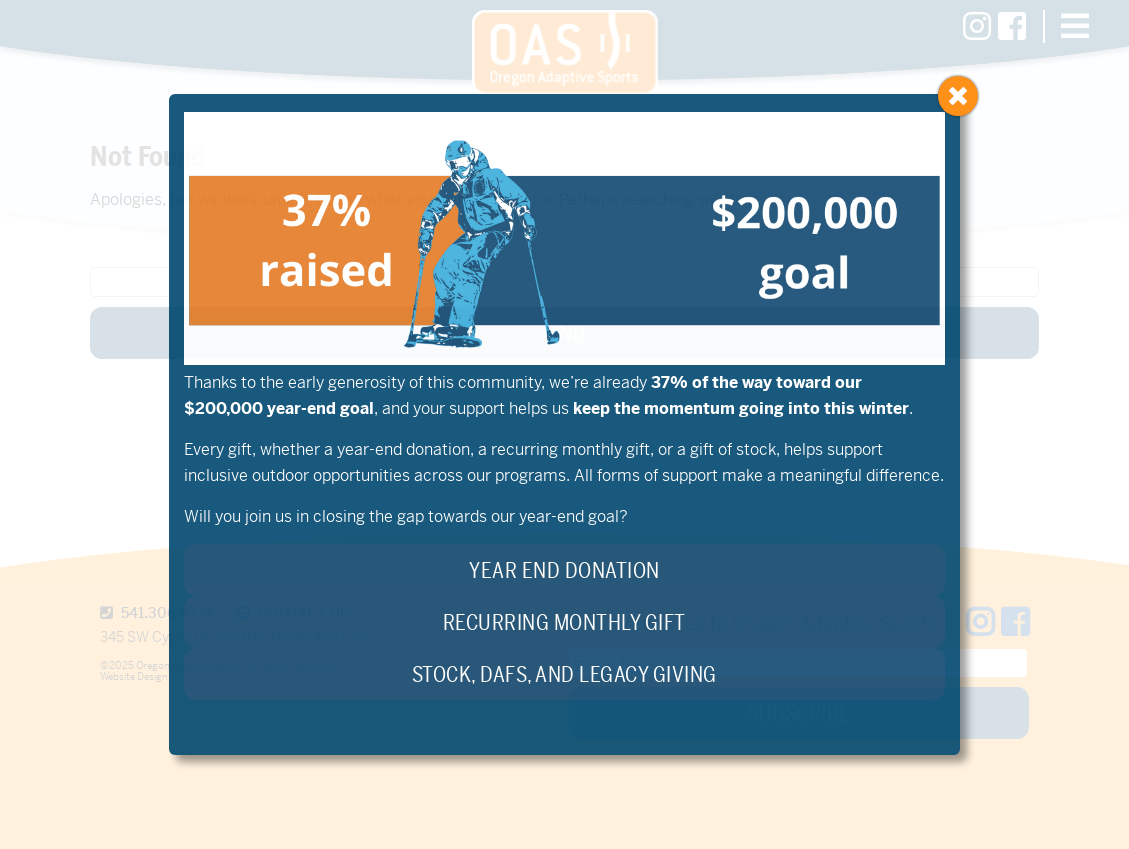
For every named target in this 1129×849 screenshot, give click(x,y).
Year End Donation (564, 571)
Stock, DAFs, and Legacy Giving (564, 675)
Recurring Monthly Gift (564, 623)
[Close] (958, 96)
